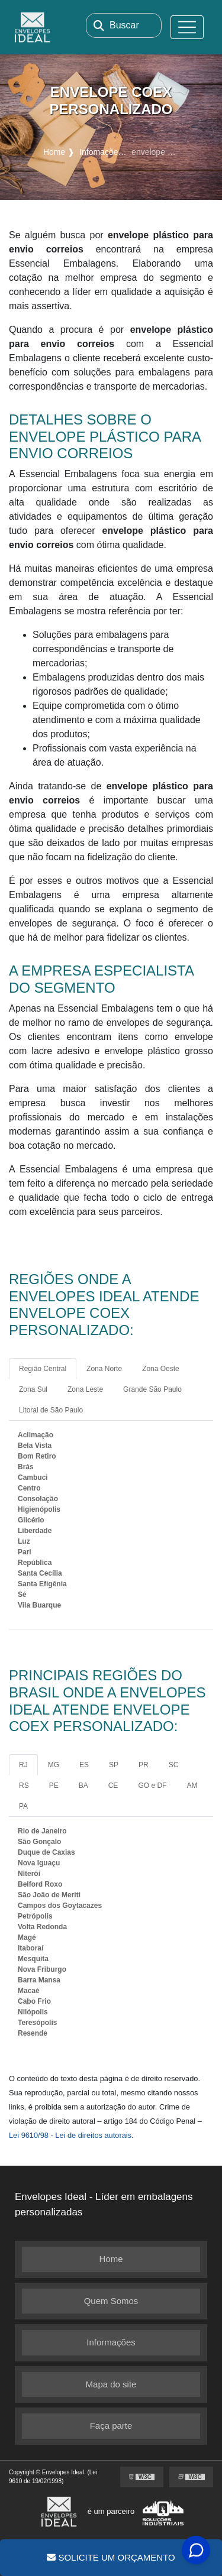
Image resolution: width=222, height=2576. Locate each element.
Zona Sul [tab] (33, 1389)
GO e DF (152, 1785)
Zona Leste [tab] (85, 1389)
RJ (23, 1765)
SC (174, 1765)
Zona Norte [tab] (104, 1369)
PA (23, 1806)
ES (84, 1765)
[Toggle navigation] (187, 27)
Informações (111, 2342)
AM (191, 1785)
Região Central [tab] (42, 1369)
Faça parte (111, 2426)
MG (53, 1765)
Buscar (124, 25)
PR (144, 1765)
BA (83, 1785)
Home (111, 2259)
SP (113, 1765)
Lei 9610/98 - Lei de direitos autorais (70, 2135)
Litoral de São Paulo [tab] (51, 1410)
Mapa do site (111, 2384)
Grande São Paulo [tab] (152, 1389)
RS (24, 1785)
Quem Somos (111, 2301)
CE (113, 1785)
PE (54, 1785)
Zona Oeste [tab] (160, 1369)
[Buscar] (99, 25)
